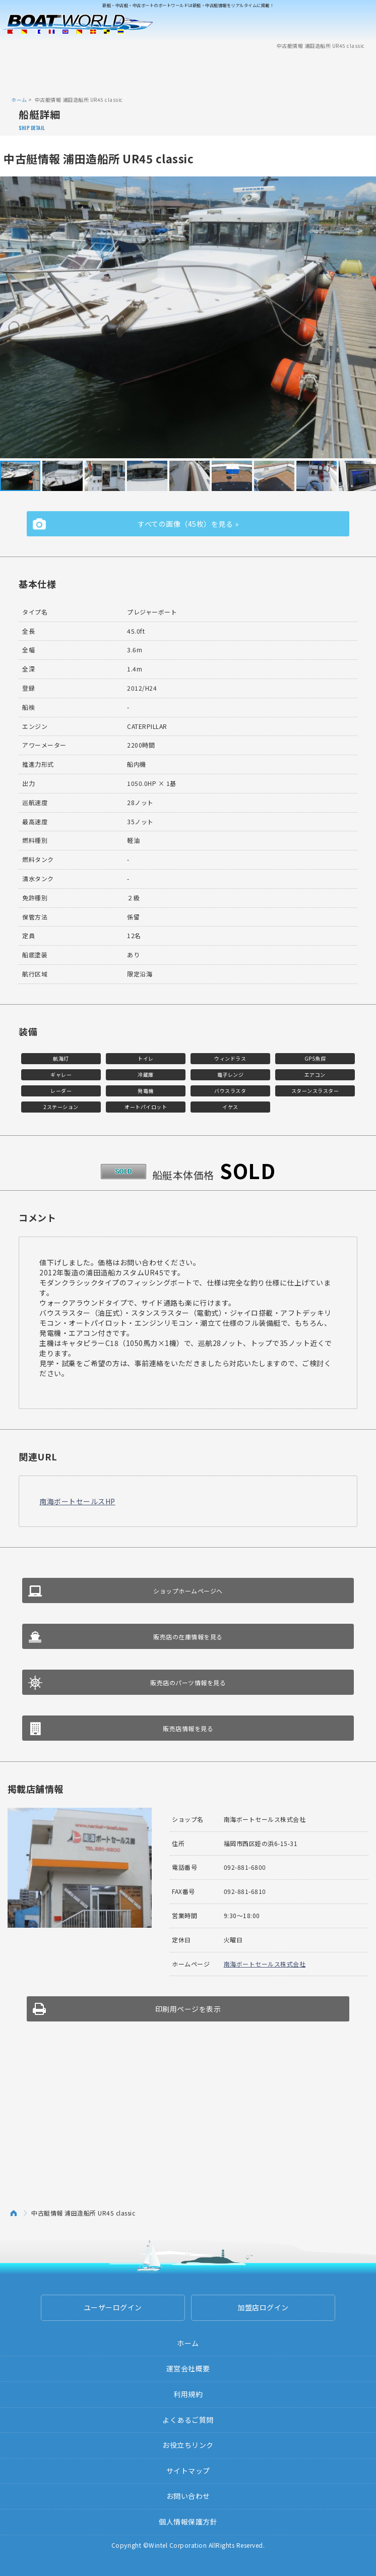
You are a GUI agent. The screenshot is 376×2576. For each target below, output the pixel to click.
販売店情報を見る (188, 1728)
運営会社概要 (188, 2368)
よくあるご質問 (188, 2420)
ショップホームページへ (188, 1590)
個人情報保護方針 (188, 2522)
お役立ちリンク (188, 2445)
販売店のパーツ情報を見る (188, 1682)
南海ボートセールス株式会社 (265, 1963)
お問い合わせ (188, 2496)
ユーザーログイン (113, 2307)
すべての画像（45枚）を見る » (188, 524)
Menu (362, 24)
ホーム (19, 99)
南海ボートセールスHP (77, 1501)
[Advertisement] (188, 72)
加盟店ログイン (263, 2307)
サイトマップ (188, 2471)
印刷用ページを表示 (188, 2009)
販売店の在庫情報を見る (188, 1636)
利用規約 (188, 2394)
